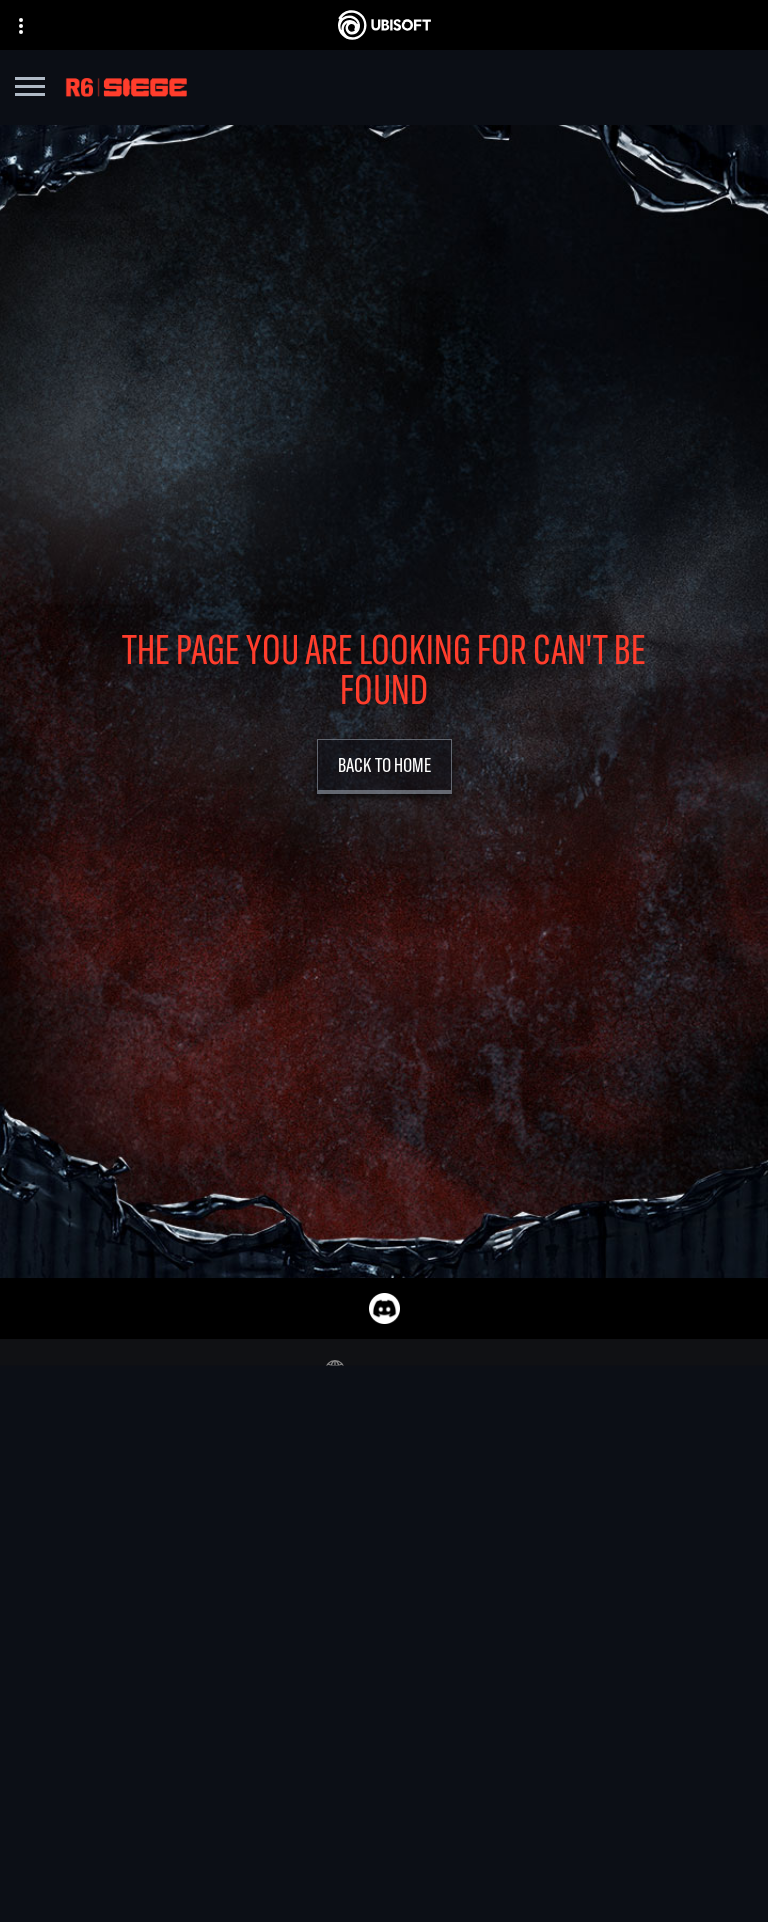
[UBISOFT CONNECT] (525, 1656)
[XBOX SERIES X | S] (525, 1564)
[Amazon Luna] (525, 1679)
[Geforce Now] (384, 1864)
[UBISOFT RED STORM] (260, 1656)
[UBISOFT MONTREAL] (260, 1541)
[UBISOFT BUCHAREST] (260, 1610)
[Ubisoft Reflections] (260, 1679)
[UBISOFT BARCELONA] (260, 1564)
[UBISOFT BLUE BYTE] (260, 1587)
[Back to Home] (384, 766)
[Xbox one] (525, 1587)
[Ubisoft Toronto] (260, 1748)
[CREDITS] (260, 1771)
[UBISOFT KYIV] (260, 1633)
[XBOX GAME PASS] (525, 1541)
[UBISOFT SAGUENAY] (260, 1702)
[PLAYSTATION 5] (525, 1610)
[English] (384, 1370)
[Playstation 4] (525, 1633)
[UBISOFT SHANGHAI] (260, 1725)
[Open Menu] (30, 89)
